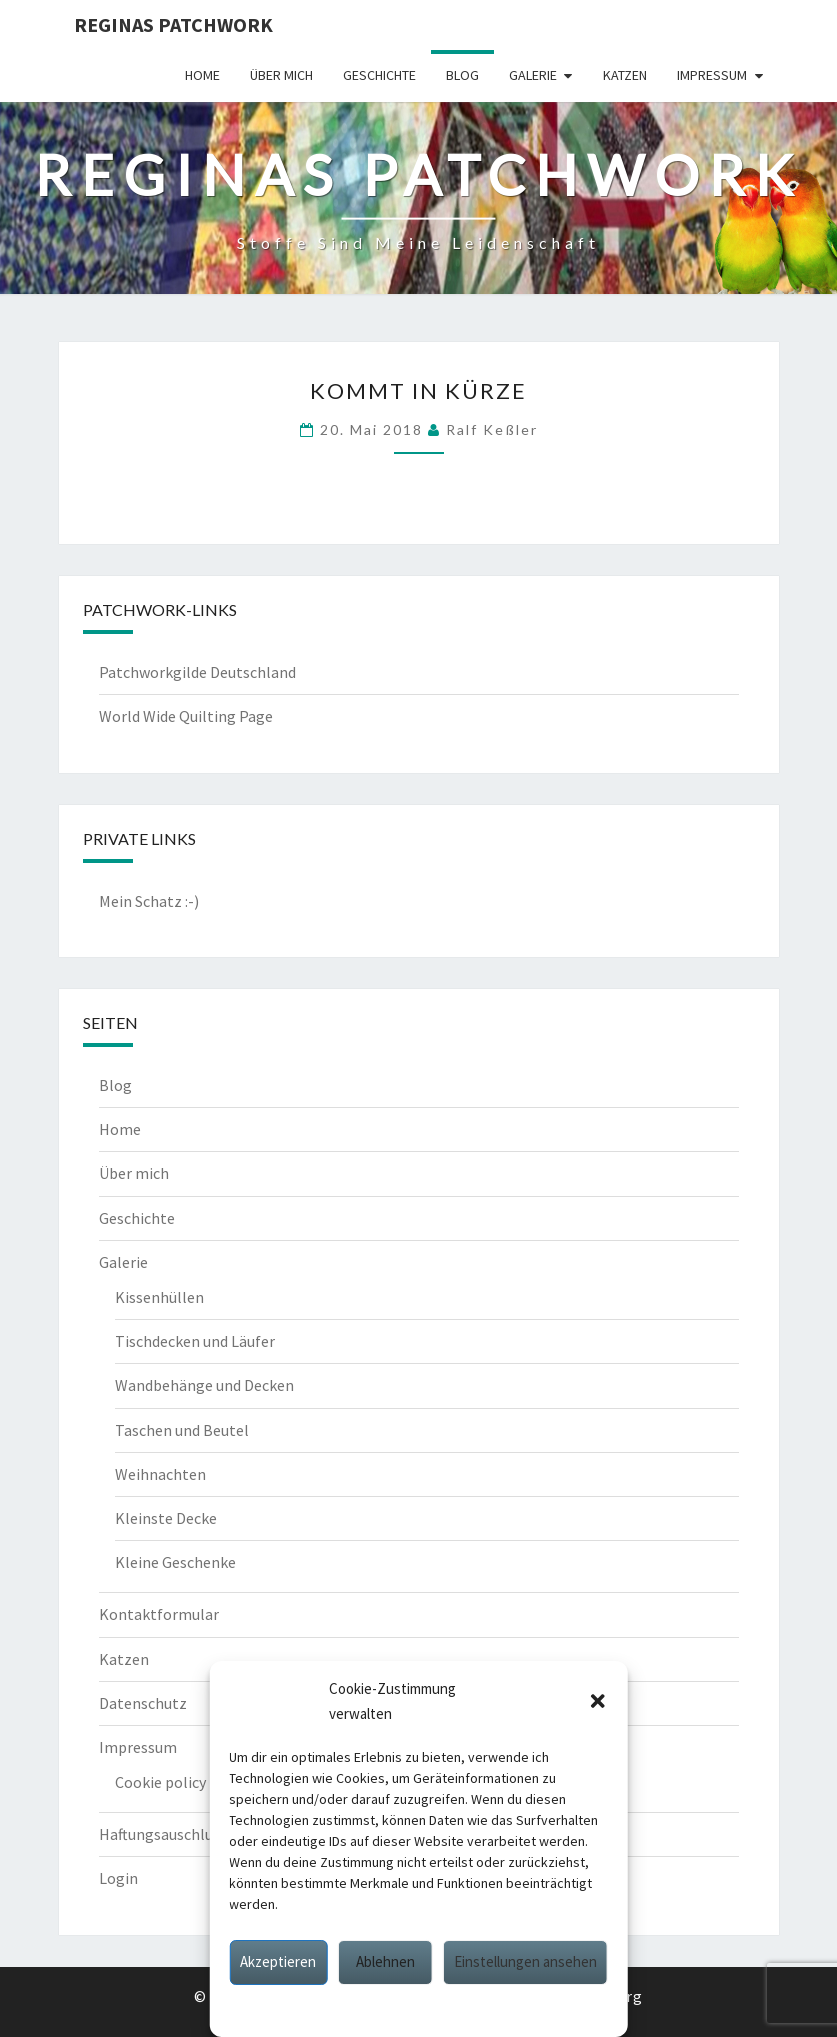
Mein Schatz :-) (149, 901)
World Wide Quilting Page (186, 716)
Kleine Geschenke (175, 1562)
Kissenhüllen (159, 1297)
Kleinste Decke (166, 1518)
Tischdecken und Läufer (195, 1341)
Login (118, 1878)
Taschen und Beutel (182, 1430)
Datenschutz (425, 2009)
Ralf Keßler (492, 429)
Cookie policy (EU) (177, 1782)
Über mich (281, 75)
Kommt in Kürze (418, 390)
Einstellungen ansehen (525, 1961)
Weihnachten (160, 1474)
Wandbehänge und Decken (204, 1385)
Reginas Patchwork (173, 24)
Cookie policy (337, 2009)
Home (202, 75)
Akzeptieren (278, 1961)
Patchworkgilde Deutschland (197, 672)
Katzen (625, 75)
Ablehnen (385, 1961)
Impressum (506, 2009)
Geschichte (379, 75)
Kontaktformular (159, 1614)
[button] (598, 1701)
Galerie (533, 75)
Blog (462, 75)
